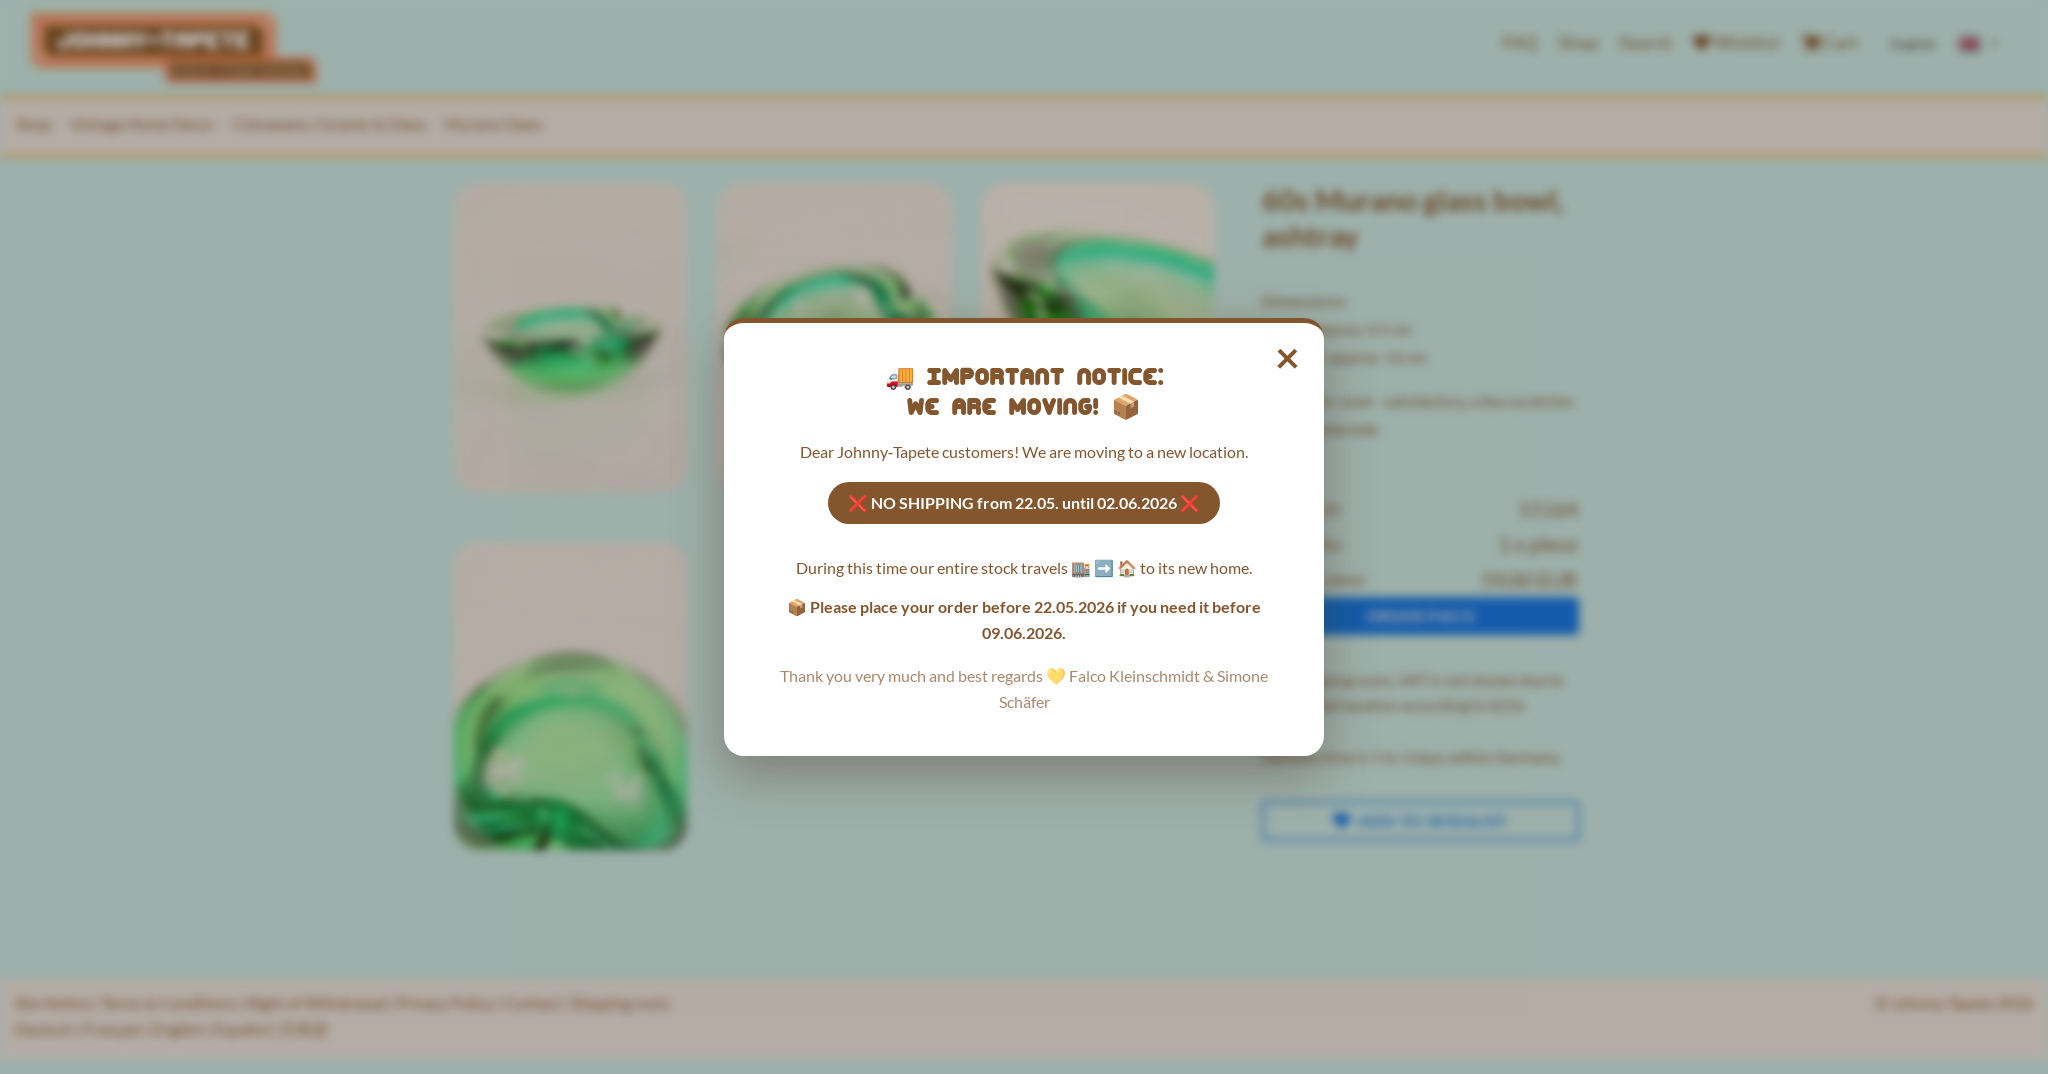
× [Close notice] (1288, 357)
